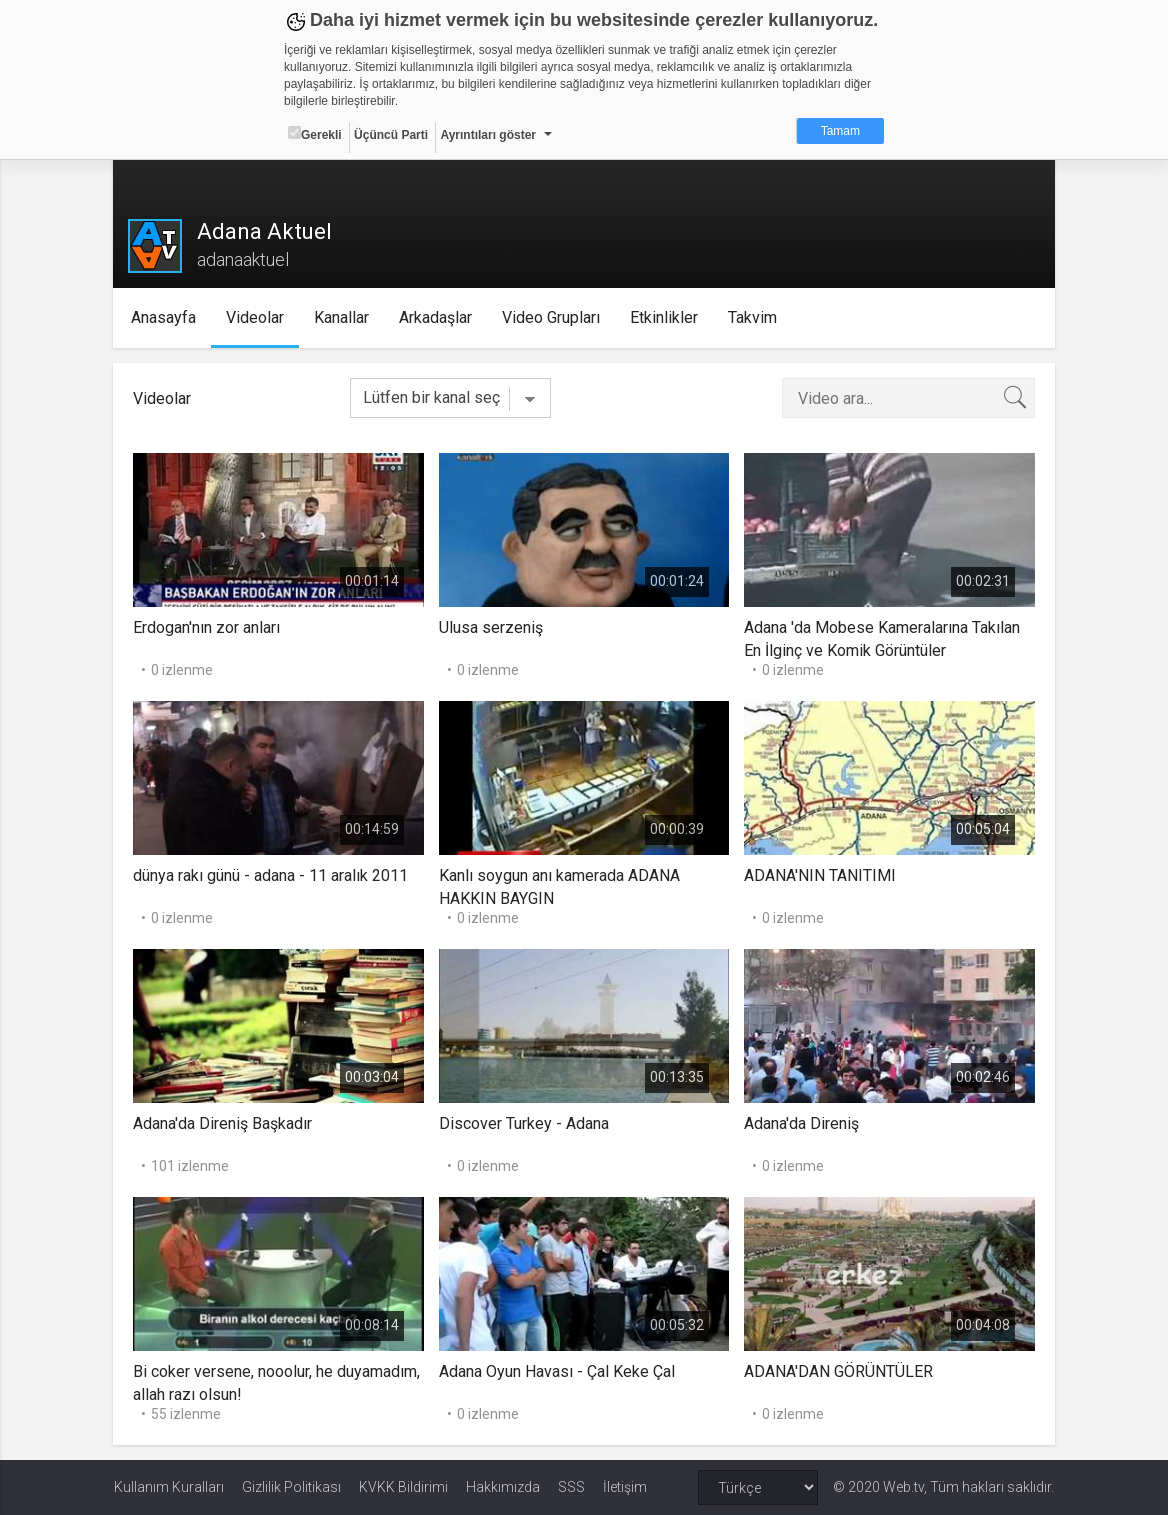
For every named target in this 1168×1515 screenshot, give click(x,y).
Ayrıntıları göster (488, 135)
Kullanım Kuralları (169, 1487)
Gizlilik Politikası (291, 1487)
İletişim (625, 1487)
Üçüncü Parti (391, 135)
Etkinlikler (665, 317)
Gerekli (315, 134)
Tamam (840, 131)
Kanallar (342, 317)
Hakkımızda (503, 1487)
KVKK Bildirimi (403, 1487)
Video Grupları (552, 317)
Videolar (256, 317)
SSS (571, 1487)
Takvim (753, 317)
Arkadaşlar (436, 317)
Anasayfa (164, 317)
